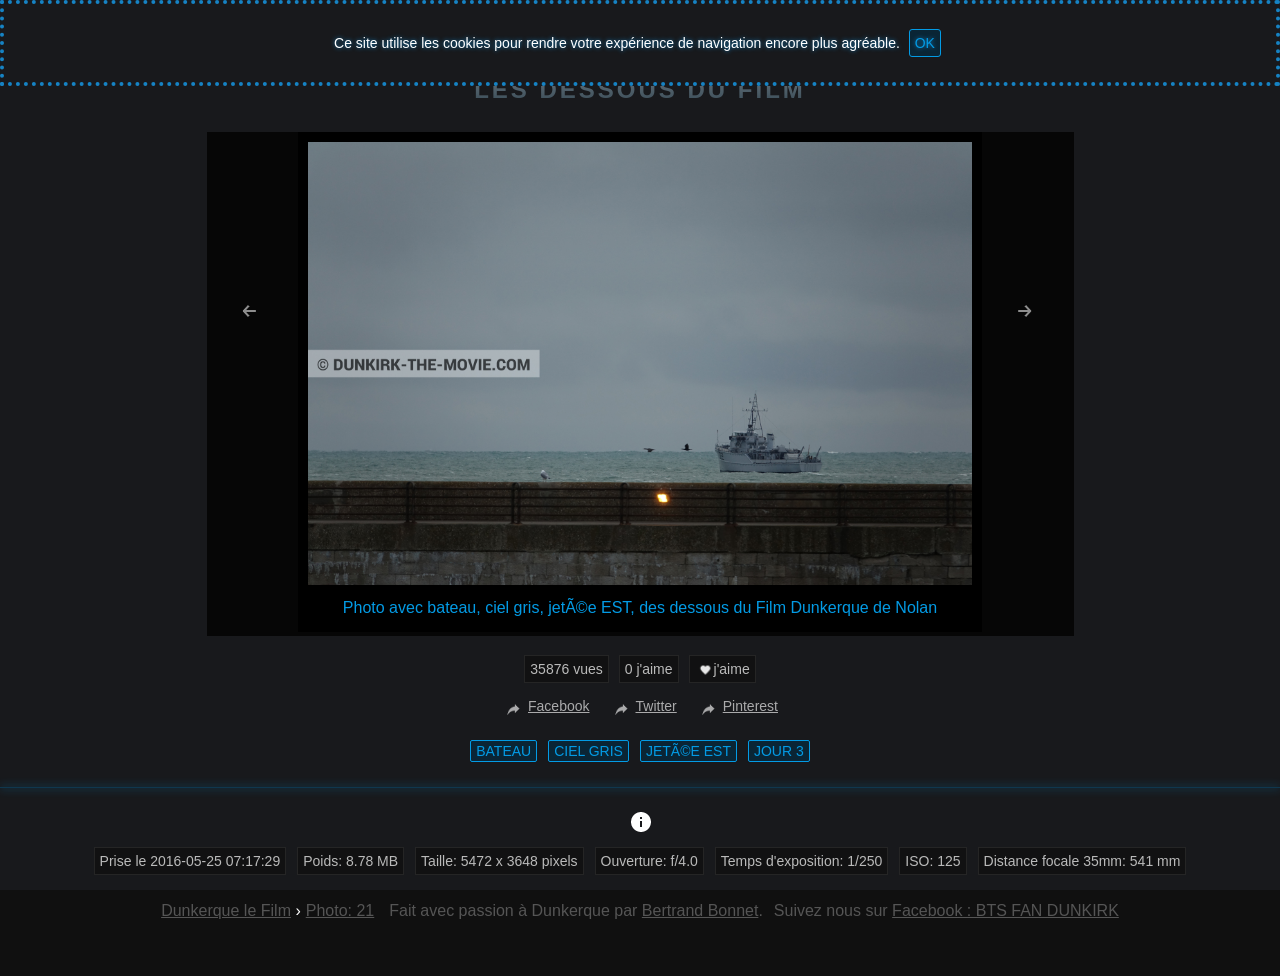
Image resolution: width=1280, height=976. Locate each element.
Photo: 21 (340, 910)
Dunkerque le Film (226, 910)
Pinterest (737, 706)
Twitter (643, 706)
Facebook (545, 706)
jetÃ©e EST (688, 751)
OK (925, 43)
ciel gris (588, 751)
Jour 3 (779, 751)
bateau (503, 751)
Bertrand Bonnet (700, 910)
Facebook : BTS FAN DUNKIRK (1005, 910)
